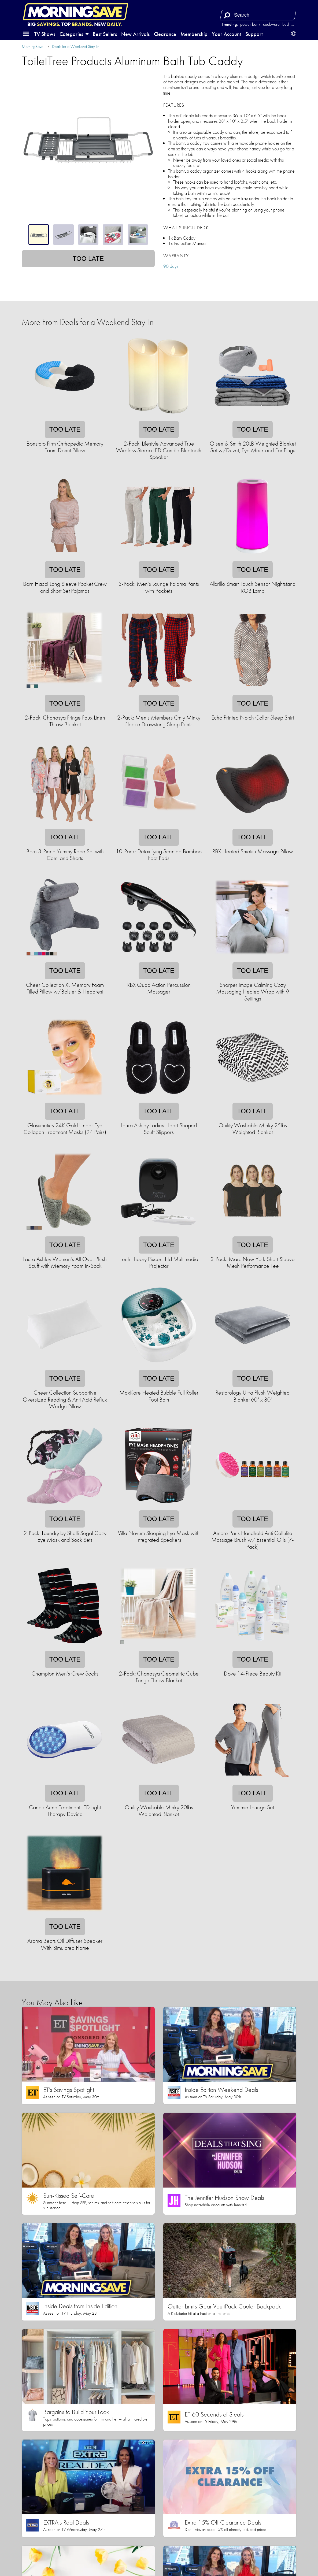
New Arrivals (135, 34)
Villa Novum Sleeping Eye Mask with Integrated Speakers (158, 1536)
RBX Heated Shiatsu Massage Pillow (252, 851)
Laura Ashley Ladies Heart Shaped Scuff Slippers (159, 1128)
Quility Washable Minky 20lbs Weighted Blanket (159, 1810)
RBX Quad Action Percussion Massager (159, 988)
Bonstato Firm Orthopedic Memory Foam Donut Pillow (65, 447)
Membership (194, 34)
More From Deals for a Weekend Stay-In (88, 322)
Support (254, 34)
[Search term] (259, 15)
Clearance (165, 34)
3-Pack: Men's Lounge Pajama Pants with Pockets (159, 587)
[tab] (38, 234)
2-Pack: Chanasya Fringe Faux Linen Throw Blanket (65, 721)
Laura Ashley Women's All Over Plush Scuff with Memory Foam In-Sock (65, 1262)
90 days (170, 266)
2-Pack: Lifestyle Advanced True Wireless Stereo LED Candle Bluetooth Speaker (158, 450)
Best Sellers (105, 34)
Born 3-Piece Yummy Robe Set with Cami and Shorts (65, 854)
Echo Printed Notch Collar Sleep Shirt (252, 717)
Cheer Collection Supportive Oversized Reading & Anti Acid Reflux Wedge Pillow (65, 1399)
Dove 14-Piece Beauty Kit (252, 1673)
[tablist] (88, 234)
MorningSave (32, 46)
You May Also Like (52, 2002)
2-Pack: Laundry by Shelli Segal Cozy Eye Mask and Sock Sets (65, 1536)
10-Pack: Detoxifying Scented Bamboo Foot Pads (159, 854)
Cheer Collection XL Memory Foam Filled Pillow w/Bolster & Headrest (65, 988)
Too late (88, 258)
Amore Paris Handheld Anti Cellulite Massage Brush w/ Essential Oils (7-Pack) (252, 1540)
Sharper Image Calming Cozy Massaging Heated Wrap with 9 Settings (252, 991)
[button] (26, 34)
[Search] (227, 15)
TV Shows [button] (44, 34)
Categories (74, 34)
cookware (271, 24)
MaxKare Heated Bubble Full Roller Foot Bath (158, 1396)
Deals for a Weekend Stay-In (75, 46)
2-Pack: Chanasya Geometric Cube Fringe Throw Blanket (159, 1677)
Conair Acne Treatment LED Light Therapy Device (65, 1810)
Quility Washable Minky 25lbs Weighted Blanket (253, 1128)
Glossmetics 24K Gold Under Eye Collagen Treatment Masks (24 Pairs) (65, 1128)
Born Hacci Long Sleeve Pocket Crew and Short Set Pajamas (65, 587)
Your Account (226, 34)
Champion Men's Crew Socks (64, 1673)
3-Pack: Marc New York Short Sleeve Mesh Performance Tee (252, 1262)
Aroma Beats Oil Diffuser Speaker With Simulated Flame (64, 1944)
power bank (250, 24)
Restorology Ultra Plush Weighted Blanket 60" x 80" (253, 1396)
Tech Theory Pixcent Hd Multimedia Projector (159, 1262)
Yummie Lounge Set (252, 1807)
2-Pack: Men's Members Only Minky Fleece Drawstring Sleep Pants (158, 721)
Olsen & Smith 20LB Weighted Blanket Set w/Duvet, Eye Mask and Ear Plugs (253, 447)
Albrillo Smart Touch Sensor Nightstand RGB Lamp (252, 587)
